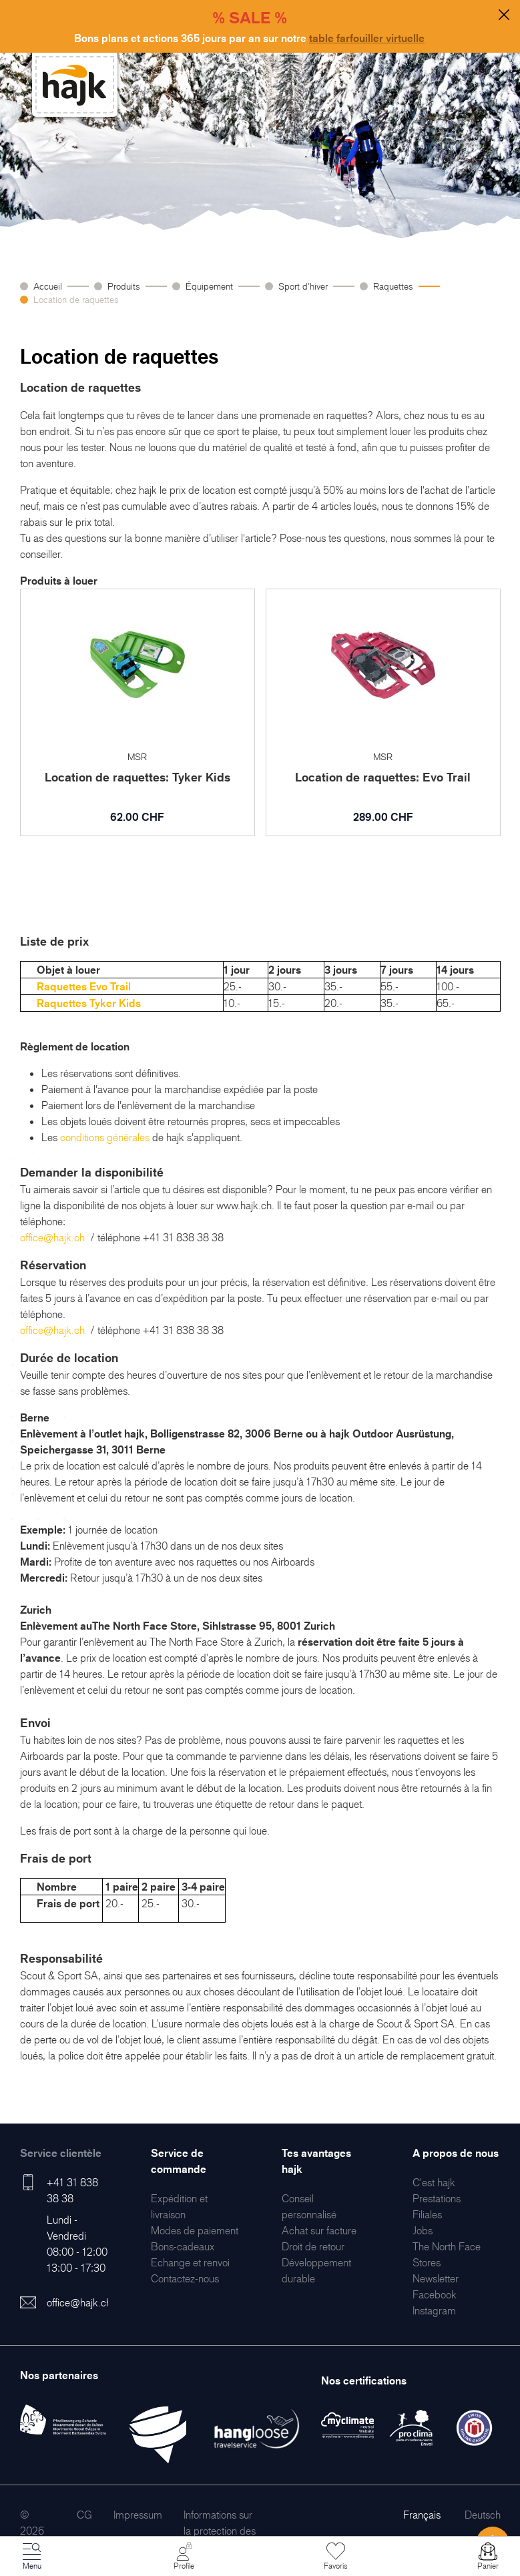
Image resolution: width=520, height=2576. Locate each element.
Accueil (47, 286)
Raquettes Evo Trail (84, 986)
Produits (123, 286)
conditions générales (105, 1137)
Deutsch (483, 2514)
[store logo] (75, 85)
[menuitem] (194, 2230)
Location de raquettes (76, 299)
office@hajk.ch (52, 1237)
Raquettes (393, 286)
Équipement (209, 286)
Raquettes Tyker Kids (89, 1003)
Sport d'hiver (303, 286)
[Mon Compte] (184, 2556)
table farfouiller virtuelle (367, 38)
